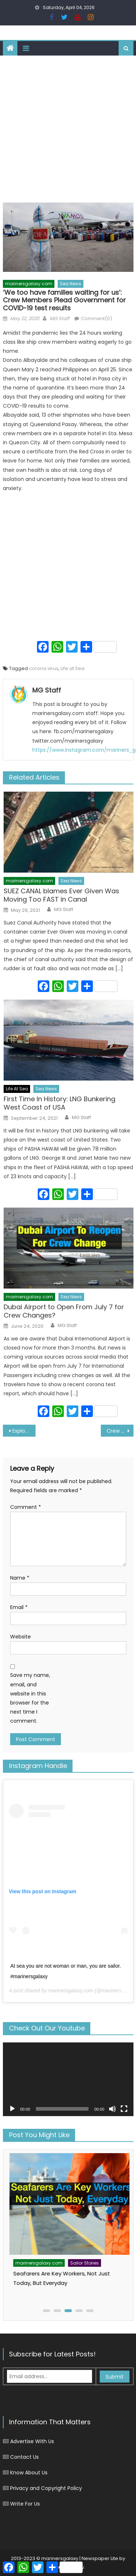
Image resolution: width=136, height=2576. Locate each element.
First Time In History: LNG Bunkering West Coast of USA (59, 1103)
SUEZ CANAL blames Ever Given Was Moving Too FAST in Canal (61, 895)
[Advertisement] (68, 127)
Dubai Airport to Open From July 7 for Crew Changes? (64, 1311)
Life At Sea (17, 1089)
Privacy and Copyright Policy (46, 2488)
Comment (25, 1507)
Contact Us (24, 2457)
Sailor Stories (57, 2247)
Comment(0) (96, 318)
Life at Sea (73, 668)
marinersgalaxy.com (28, 284)
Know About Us (29, 2472)
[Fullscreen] (124, 2108)
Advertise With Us (32, 2441)
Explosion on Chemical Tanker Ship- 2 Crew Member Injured (24, 1430)
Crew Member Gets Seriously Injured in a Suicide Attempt (120, 1430)
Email (19, 1607)
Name (19, 1577)
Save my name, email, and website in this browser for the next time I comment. (30, 1697)
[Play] (12, 2108)
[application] (68, 2079)
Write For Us (25, 2503)
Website (20, 1636)
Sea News (70, 284)
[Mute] (112, 2108)
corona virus (43, 668)
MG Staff (59, 318)
